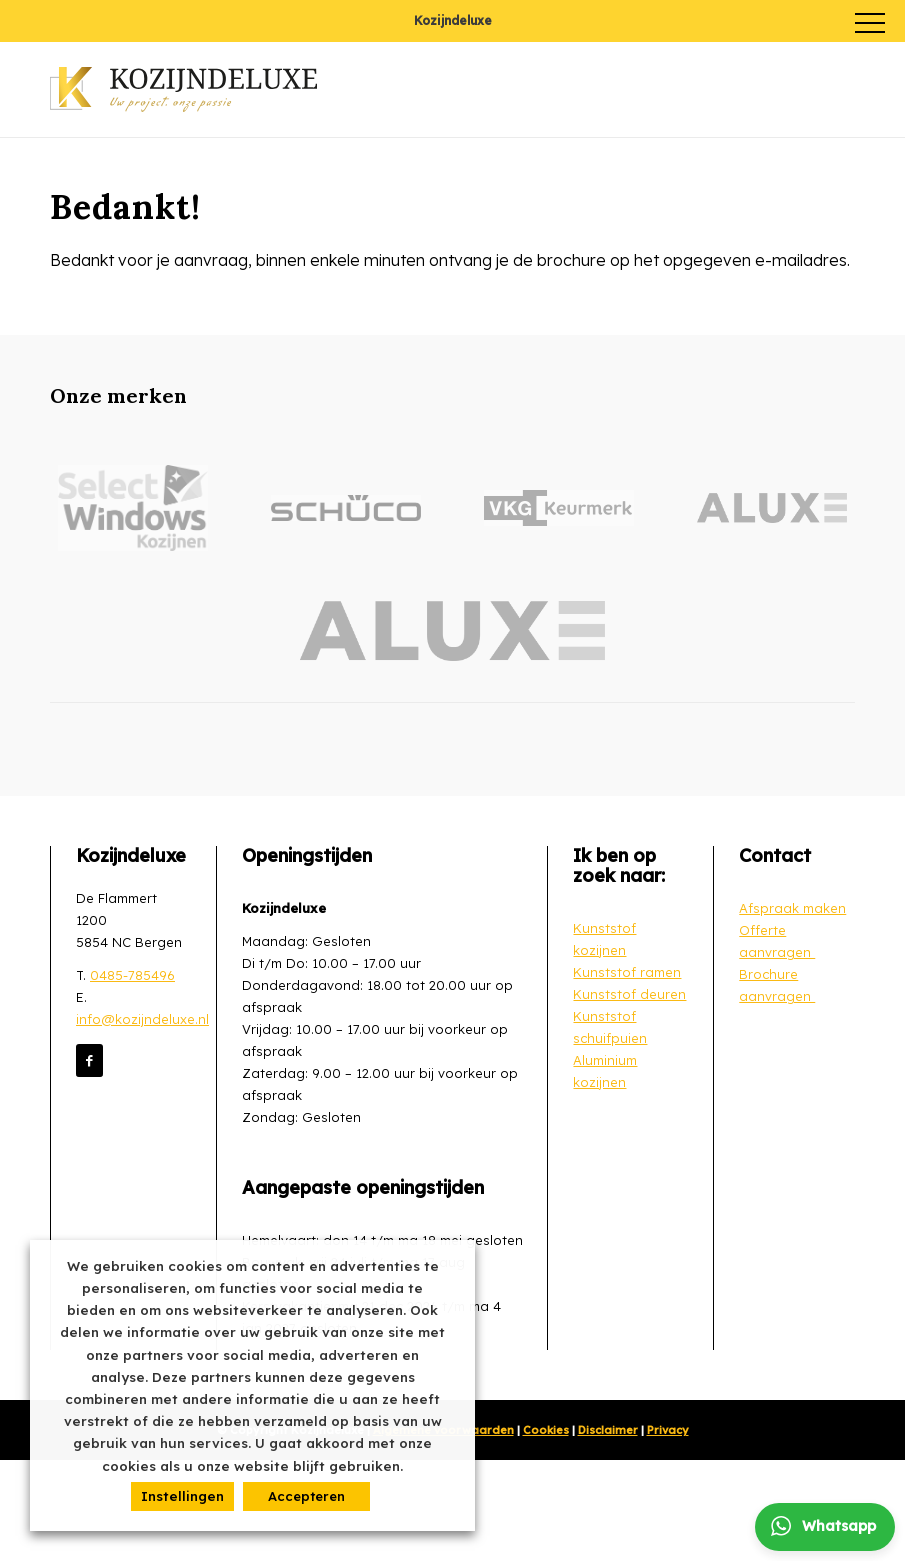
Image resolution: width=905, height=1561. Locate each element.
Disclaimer (608, 1430)
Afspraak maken (792, 908)
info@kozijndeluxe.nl (142, 1019)
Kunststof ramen (627, 972)
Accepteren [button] (306, 1496)
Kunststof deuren (629, 994)
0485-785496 (132, 975)
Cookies (546, 1430)
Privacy (668, 1430)
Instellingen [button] (182, 1496)
